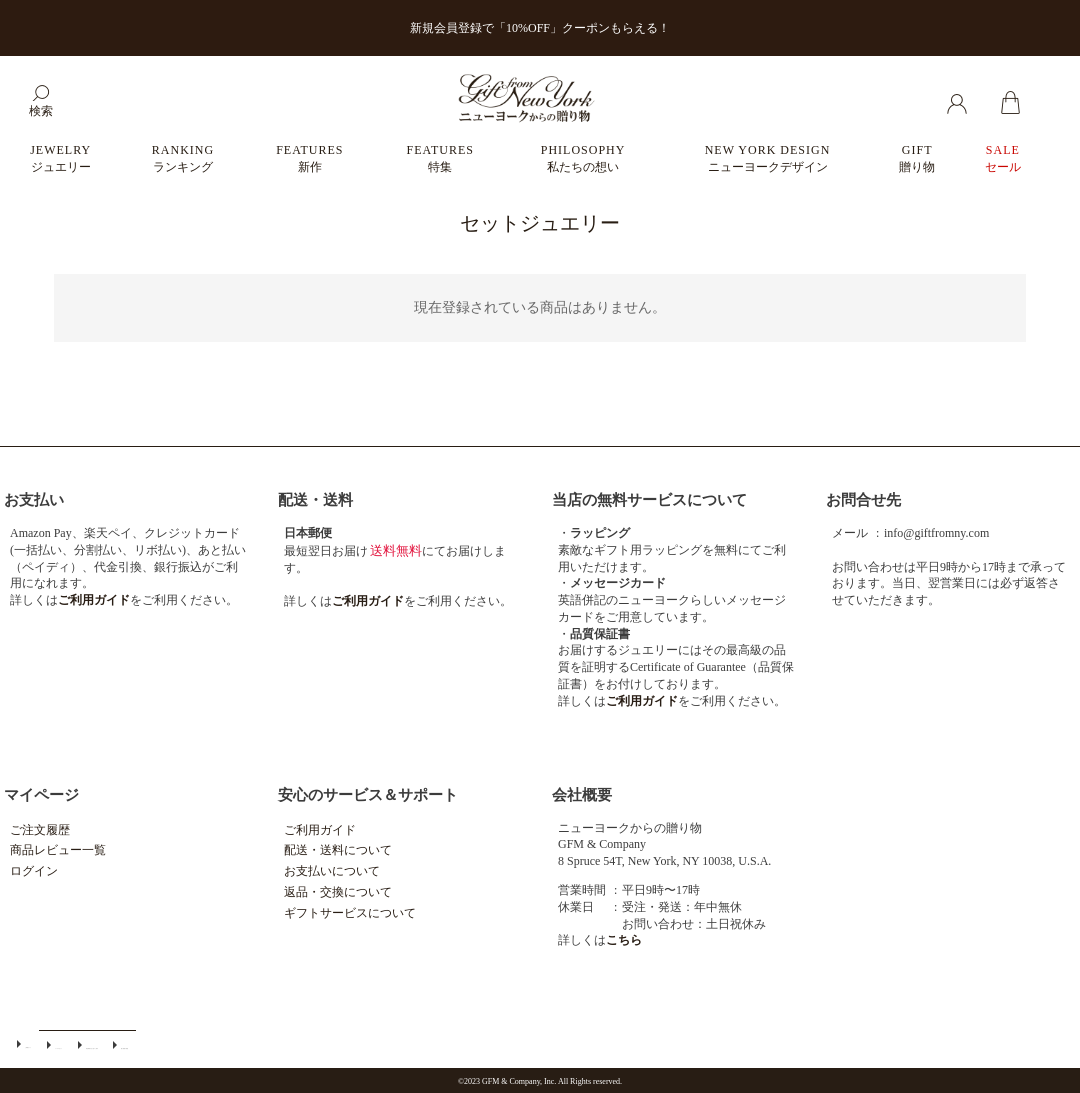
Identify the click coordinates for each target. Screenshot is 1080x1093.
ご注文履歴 (40, 830)
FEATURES (309, 158)
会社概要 (582, 795)
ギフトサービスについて (350, 913)
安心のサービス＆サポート (368, 795)
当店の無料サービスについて (649, 500)
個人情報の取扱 (92, 1043)
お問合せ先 (863, 500)
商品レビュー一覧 (58, 850)
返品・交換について (338, 892)
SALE (1003, 158)
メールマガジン (44, 1043)
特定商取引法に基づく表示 (68, 1043)
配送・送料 (315, 500)
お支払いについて (332, 871)
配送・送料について (338, 850)
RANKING (183, 158)
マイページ (41, 795)
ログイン (34, 871)
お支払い (34, 500)
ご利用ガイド (320, 830)
